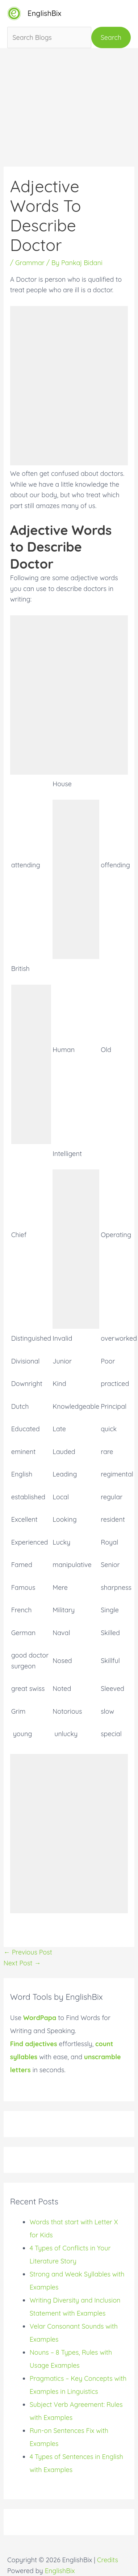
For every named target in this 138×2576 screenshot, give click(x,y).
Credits (107, 2560)
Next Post (22, 1963)
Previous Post (28, 1952)
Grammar (30, 263)
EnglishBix (44, 13)
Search (111, 37)
